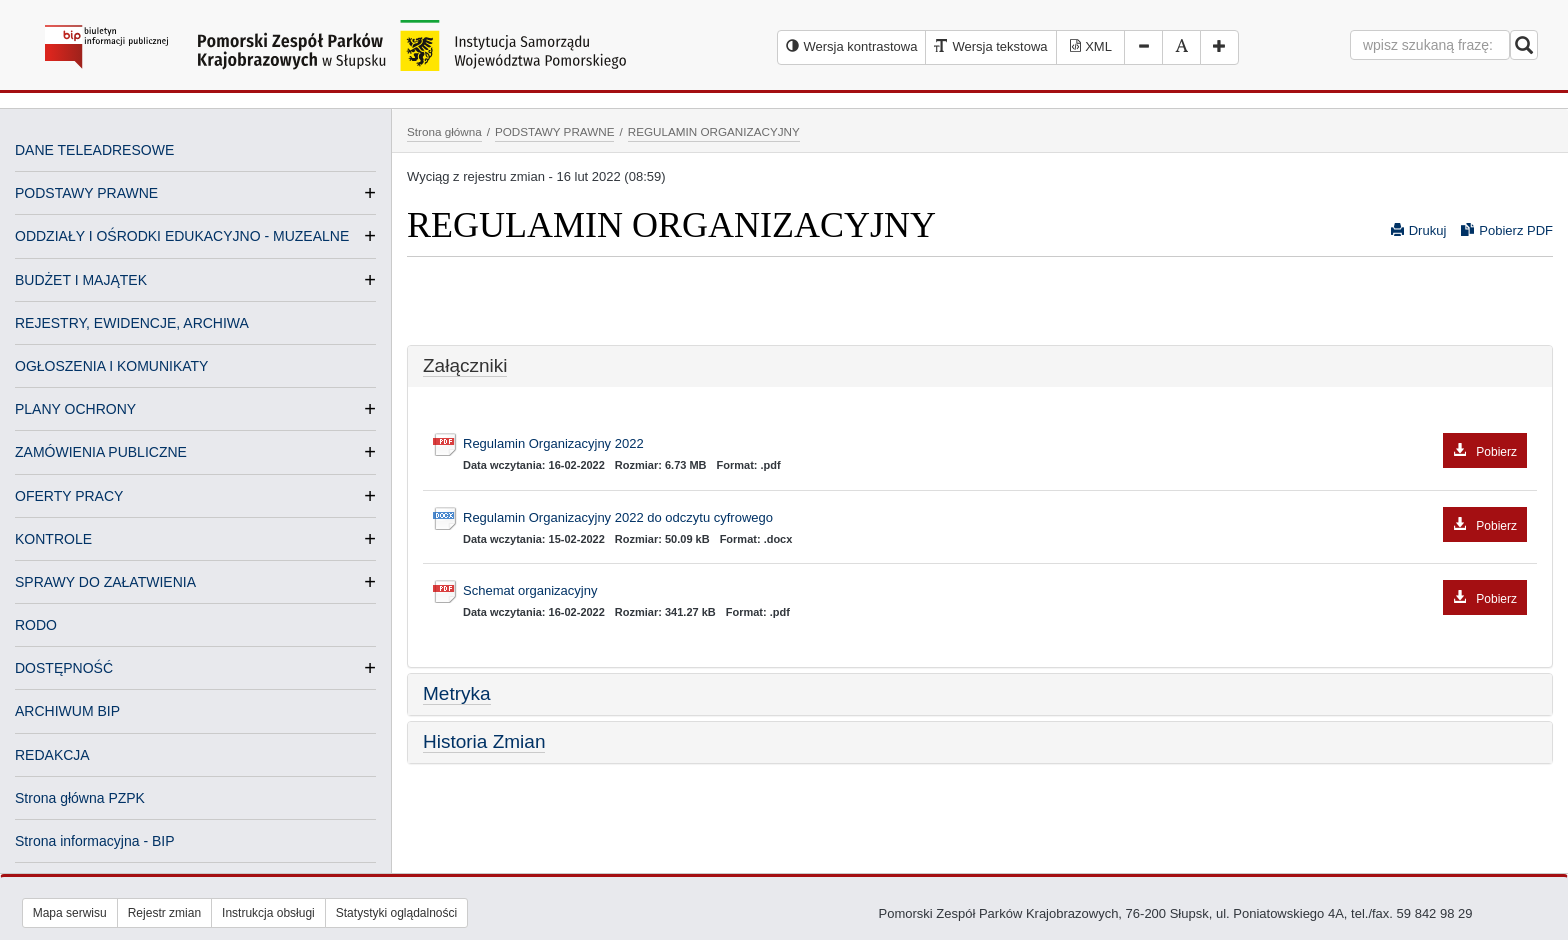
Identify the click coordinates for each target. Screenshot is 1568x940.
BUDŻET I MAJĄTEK (81, 280)
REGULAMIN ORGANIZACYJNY (714, 131)
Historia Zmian (484, 741)
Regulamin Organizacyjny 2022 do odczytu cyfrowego (995, 518)
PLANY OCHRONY (75, 409)
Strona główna (444, 131)
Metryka (457, 693)
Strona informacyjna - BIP (95, 841)
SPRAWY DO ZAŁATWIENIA (105, 582)
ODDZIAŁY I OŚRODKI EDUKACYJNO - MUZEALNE (182, 236)
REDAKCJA (52, 755)
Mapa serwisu (70, 913)
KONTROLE (53, 539)
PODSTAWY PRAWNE (86, 193)
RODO (36, 625)
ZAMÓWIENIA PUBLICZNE (101, 452)
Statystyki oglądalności (396, 913)
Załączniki (465, 365)
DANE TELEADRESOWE (94, 150)
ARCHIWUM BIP (67, 711)
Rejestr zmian (164, 913)
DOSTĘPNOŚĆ (64, 668)
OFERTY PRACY (69, 496)
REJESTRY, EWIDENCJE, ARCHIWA (132, 323)
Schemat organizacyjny (995, 591)
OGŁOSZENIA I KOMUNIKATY (111, 366)
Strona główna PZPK (80, 798)
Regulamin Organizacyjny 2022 (995, 444)
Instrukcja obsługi (268, 913)
